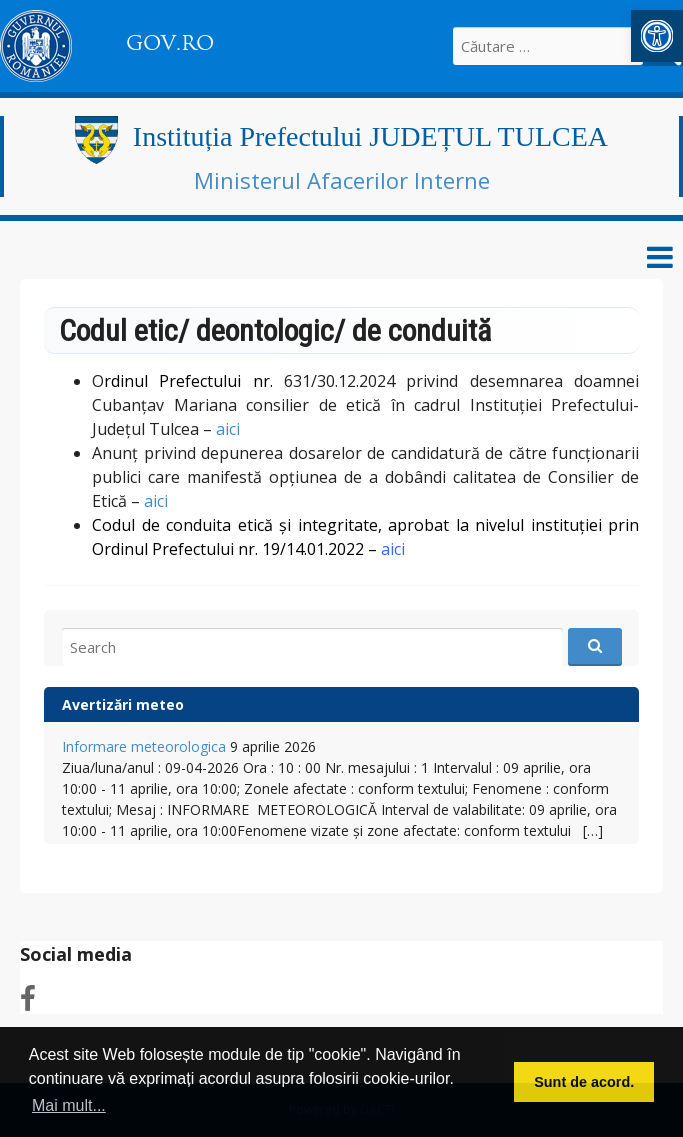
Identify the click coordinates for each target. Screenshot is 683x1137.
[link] (657, 36)
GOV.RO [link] (170, 43)
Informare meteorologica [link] (144, 746)
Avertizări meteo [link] (123, 704)
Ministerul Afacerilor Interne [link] (342, 180)
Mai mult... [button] (69, 1105)
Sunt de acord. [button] (584, 1082)
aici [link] (228, 429)
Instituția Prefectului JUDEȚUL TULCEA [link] (370, 136)
